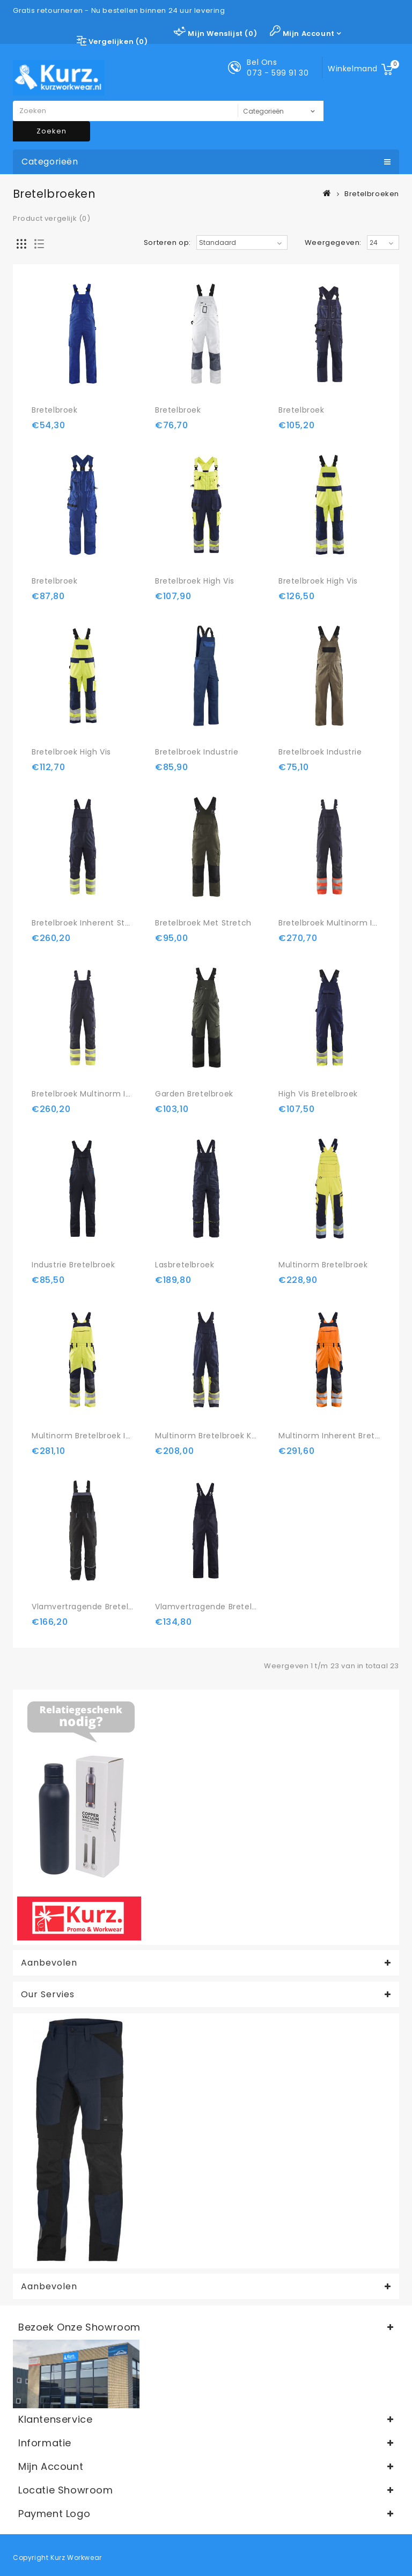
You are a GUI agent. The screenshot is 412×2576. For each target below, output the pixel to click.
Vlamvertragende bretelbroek (91, 1606)
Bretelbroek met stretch (203, 922)
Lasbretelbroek (184, 1264)
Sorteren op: (167, 243)
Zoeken (51, 131)
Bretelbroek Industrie (197, 751)
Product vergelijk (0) (52, 218)
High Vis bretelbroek (318, 1093)
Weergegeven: (333, 243)
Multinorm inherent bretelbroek (341, 1435)
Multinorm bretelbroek (323, 1264)
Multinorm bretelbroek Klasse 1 (216, 1435)
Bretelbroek (55, 410)
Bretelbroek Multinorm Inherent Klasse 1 (111, 1093)
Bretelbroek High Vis (194, 581)
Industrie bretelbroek (73, 1264)
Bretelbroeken (371, 194)
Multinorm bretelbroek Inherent (95, 1435)
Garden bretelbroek (194, 1093)
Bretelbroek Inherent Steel (84, 922)
